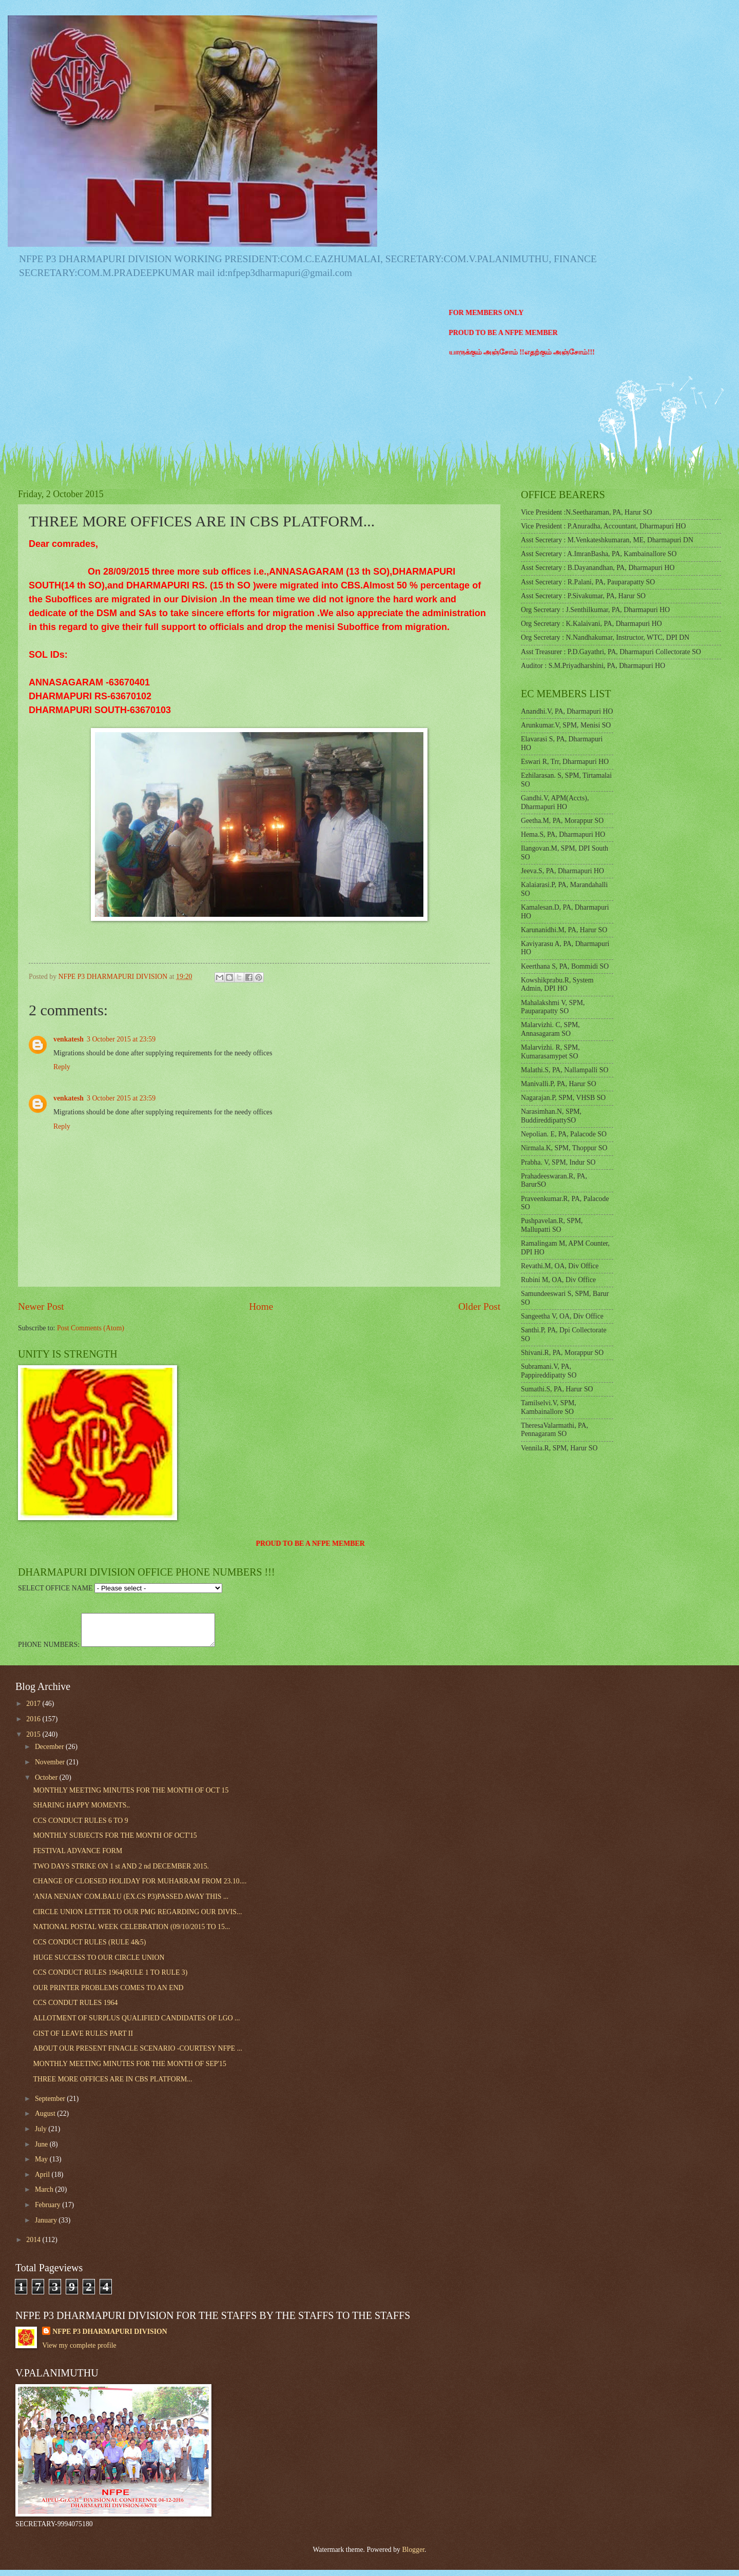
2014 (34, 2246)
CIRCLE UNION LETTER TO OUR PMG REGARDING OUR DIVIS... (137, 1918)
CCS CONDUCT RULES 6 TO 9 (80, 1827)
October (47, 1783)
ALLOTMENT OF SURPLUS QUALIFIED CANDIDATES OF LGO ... (136, 2024)
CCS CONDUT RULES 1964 (75, 2009)
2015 (34, 1740)
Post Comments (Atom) (90, 1328)
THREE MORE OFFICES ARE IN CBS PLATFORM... (112, 2085)
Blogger (413, 2556)
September (51, 2105)
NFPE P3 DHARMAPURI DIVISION (109, 2338)
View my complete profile (79, 2351)
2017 (34, 1710)
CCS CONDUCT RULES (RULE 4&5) (89, 1948)
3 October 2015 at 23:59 (121, 1039)
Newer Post (41, 1306)
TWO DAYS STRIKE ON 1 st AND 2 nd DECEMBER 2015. (121, 1872)
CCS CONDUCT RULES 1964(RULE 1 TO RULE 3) (110, 1978)
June (42, 2150)
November (51, 1768)
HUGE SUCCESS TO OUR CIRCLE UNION (98, 1964)
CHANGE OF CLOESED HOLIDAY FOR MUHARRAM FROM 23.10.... (139, 1887)
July (41, 2135)
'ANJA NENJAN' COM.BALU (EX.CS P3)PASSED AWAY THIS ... (130, 1902)
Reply (61, 1067)
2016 (34, 1725)
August (46, 2119)
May (42, 2165)
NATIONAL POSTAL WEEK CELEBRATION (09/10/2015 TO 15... (131, 1933)
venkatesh (68, 1039)
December (50, 1753)
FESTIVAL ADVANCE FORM (77, 1857)
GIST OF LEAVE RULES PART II (83, 2039)
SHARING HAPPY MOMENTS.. (81, 1811)
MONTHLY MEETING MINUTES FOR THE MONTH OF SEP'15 (129, 2070)
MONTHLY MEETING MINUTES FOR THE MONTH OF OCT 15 (130, 1796)
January (47, 2226)
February (48, 2211)
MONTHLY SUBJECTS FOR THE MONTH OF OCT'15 (115, 1841)
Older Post (479, 1306)
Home (261, 1306)
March (45, 2195)
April (43, 2181)
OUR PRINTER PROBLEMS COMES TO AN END (108, 1994)
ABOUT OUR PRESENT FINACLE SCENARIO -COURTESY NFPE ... (137, 2054)
